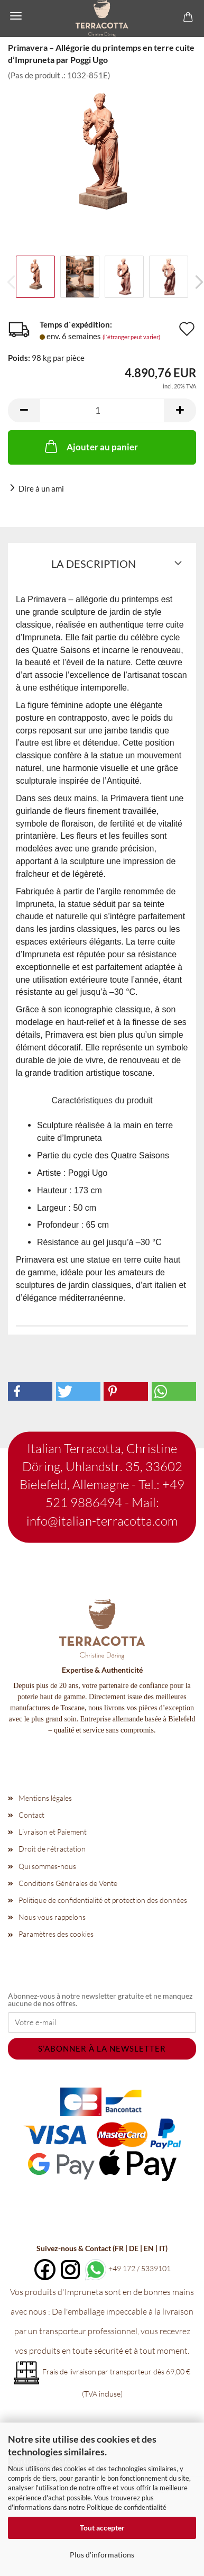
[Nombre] (102, 410)
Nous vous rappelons (52, 1916)
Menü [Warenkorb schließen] (16, 15)
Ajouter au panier (90, 446)
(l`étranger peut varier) (131, 336)
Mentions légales (45, 1797)
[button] (24, 410)
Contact (31, 1814)
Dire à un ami (41, 488)
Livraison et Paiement (52, 1831)
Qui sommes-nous (47, 1866)
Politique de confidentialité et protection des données (102, 1899)
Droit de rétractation (52, 1848)
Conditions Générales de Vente (67, 1883)
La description (93, 563)
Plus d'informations (102, 2554)
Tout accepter (102, 2527)
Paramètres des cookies (56, 1933)
